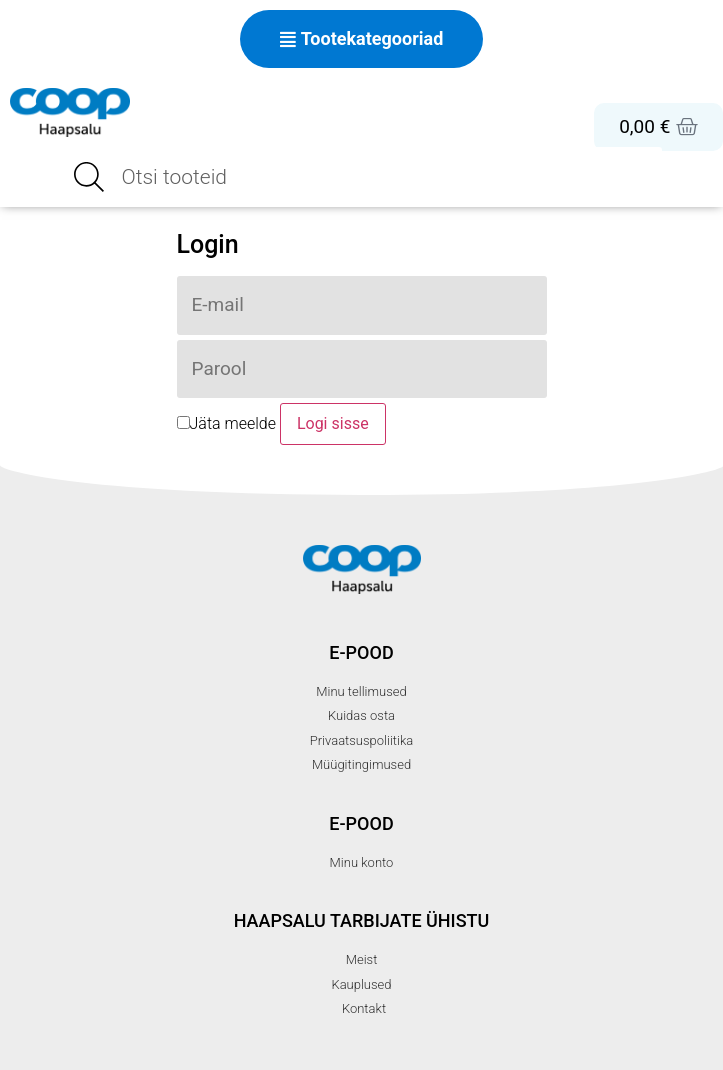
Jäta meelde (226, 424)
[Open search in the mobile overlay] (362, 177)
